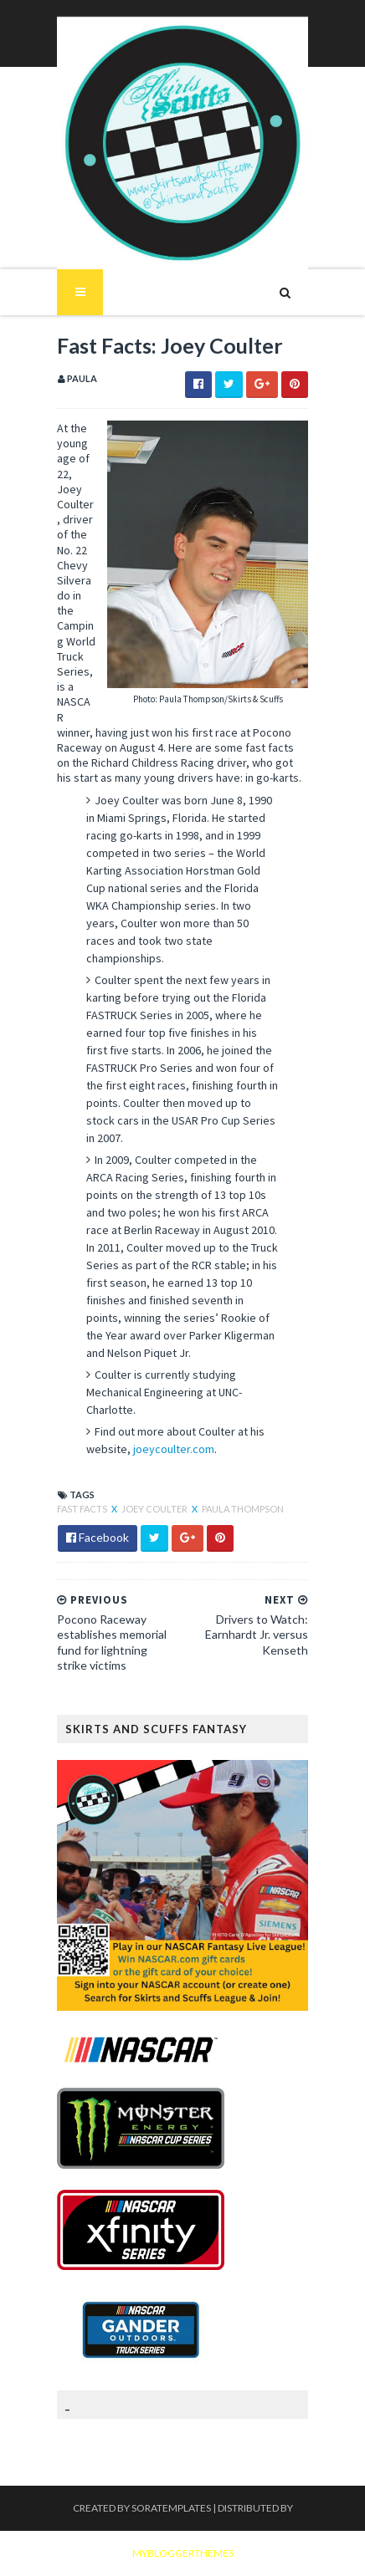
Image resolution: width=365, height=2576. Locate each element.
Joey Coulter (155, 1508)
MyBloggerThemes (183, 2553)
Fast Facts (83, 1508)
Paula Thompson (243, 1508)
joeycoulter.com (173, 1448)
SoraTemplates (171, 2508)
